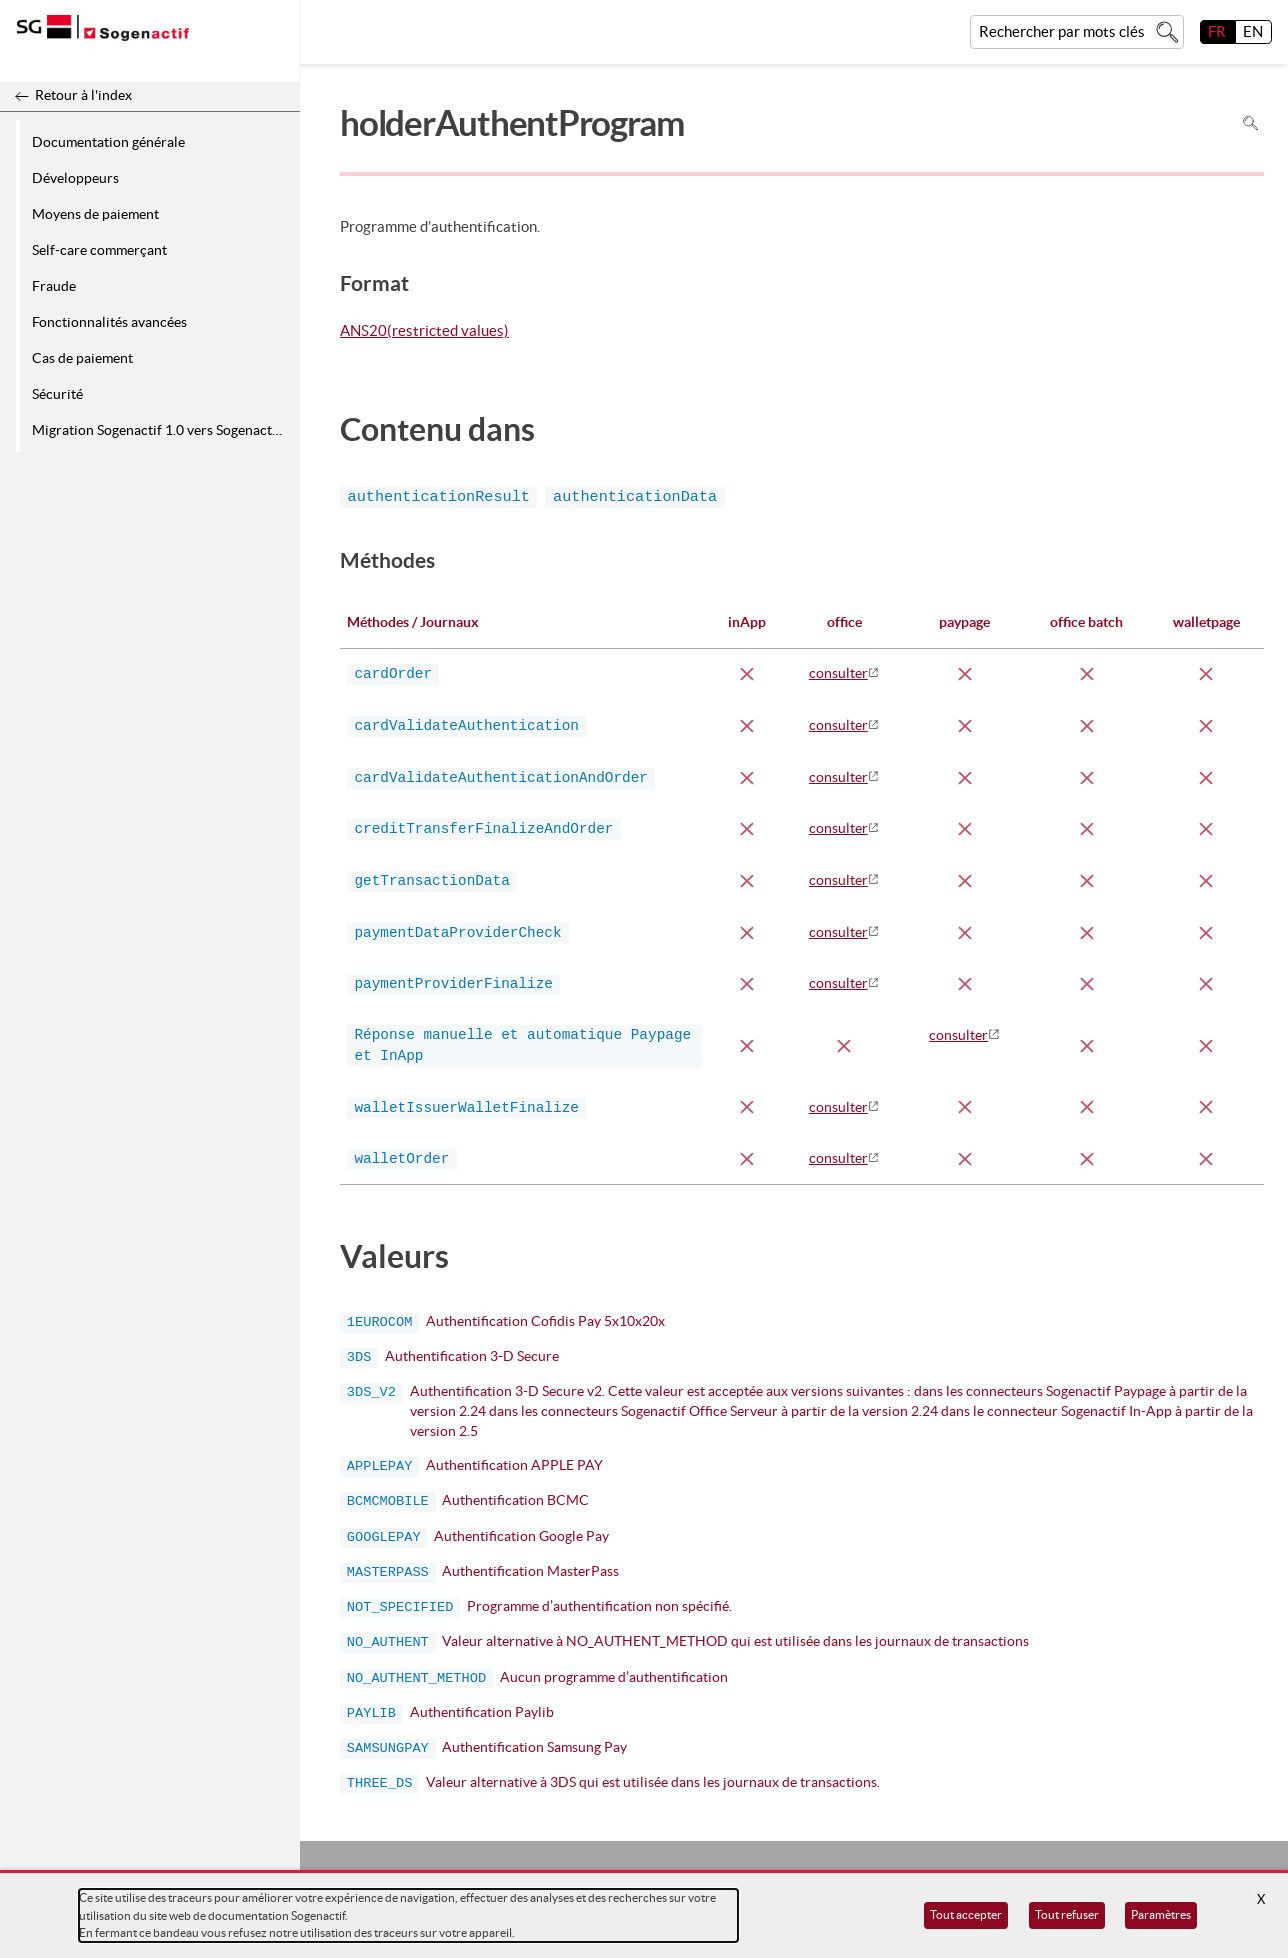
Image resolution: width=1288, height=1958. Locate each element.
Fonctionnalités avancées (109, 322)
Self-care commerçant (99, 250)
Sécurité (57, 394)
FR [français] (1217, 31)
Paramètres (1161, 1914)
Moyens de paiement (95, 214)
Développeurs (75, 178)
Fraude (54, 286)
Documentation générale (108, 142)
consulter (838, 673)
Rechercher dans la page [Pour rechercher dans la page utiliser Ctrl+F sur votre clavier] (1250, 123)
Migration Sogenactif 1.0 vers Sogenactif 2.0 (162, 430)
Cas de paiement (82, 358)
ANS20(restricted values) (424, 332)
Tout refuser (1067, 1914)
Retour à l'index (83, 95)
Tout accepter (966, 1914)
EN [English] (1253, 31)
